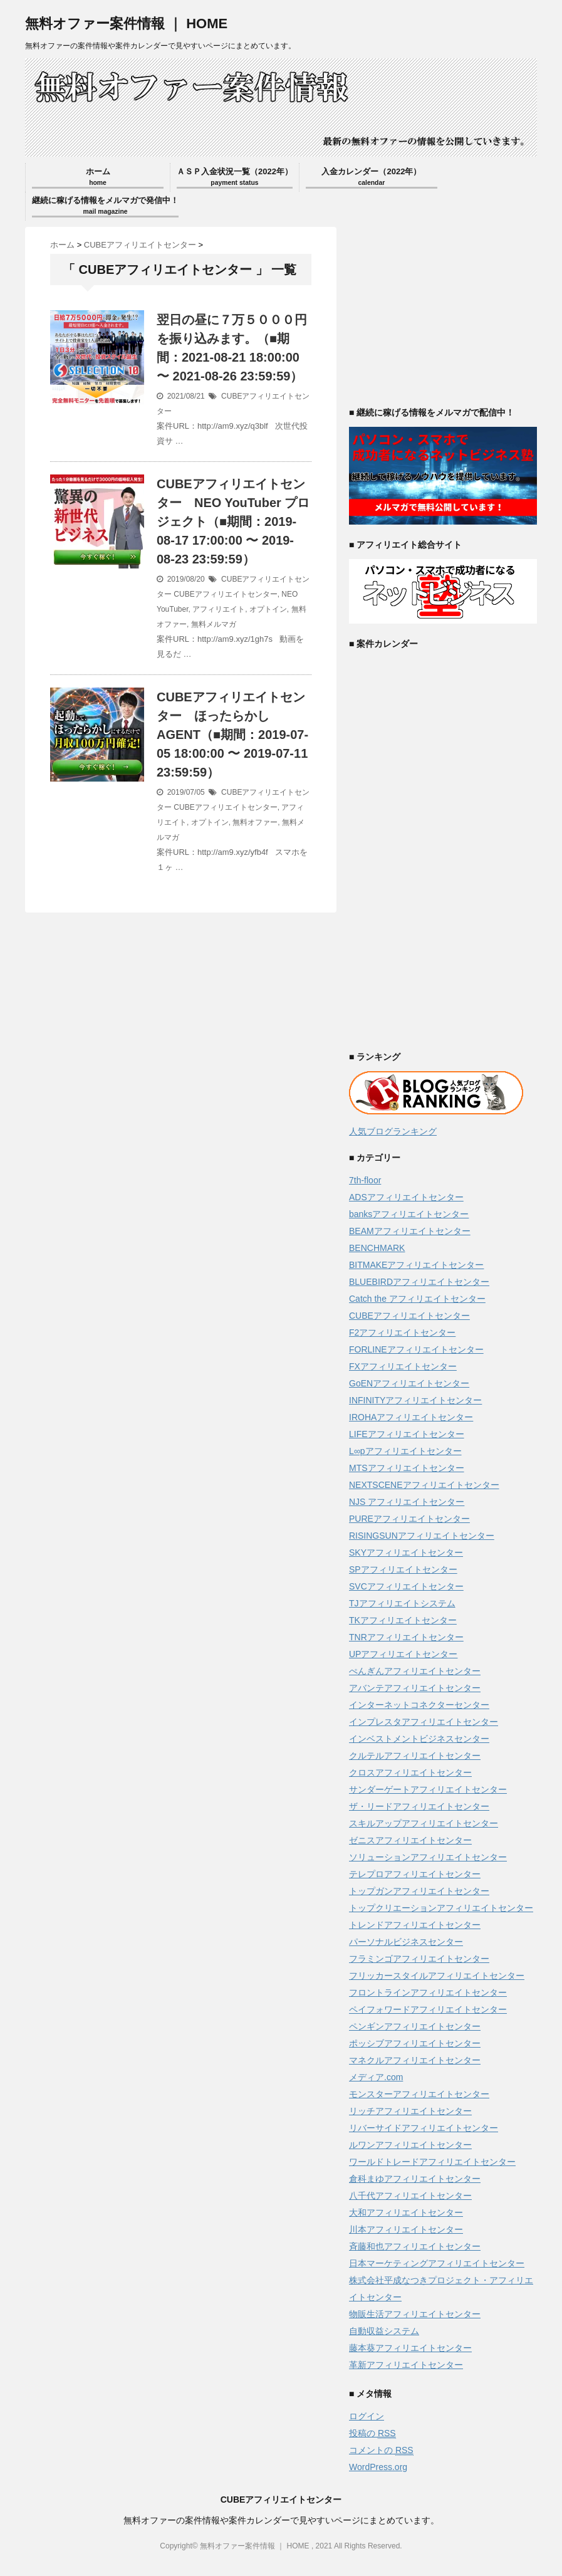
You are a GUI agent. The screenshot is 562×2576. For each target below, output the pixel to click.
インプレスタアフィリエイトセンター (423, 1722)
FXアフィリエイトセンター (403, 1366)
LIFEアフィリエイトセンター (406, 1434)
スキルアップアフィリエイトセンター (423, 1823)
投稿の (372, 2433)
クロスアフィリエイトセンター (410, 1772)
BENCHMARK (377, 1248)
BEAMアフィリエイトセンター (410, 1231)
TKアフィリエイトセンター (403, 1620)
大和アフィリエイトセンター (406, 2212)
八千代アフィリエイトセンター (410, 2196)
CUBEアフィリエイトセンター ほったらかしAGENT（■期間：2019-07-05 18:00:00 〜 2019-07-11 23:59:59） (232, 734)
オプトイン (268, 609)
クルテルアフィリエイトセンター (415, 1756)
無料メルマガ (213, 624)
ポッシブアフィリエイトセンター (415, 2043)
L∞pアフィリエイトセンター (405, 1451)
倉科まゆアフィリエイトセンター (415, 2179)
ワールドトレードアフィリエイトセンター (432, 2162)
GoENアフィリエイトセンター (409, 1383)
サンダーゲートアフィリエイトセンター (428, 1789)
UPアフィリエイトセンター (403, 1654)
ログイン (366, 2416)
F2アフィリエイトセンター (402, 1332)
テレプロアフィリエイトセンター (415, 1874)
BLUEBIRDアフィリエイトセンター (419, 1282)
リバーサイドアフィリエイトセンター (423, 2128)
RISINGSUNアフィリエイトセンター (421, 1536)
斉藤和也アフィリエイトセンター (415, 2246)
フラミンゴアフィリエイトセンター (419, 1959)
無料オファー (255, 822)
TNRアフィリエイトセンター (406, 1637)
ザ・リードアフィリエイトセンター (419, 1806)
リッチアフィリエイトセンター (410, 2111)
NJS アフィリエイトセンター (406, 1502)
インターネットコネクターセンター (419, 1705)
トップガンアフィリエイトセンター (419, 1891)
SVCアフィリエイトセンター (406, 1586)
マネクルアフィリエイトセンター (415, 2060)
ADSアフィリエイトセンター (406, 1197)
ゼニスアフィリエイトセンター (410, 1840)
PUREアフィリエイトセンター (409, 1519)
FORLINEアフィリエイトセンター (416, 1349)
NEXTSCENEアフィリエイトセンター (424, 1485)
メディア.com (376, 2077)
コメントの (381, 2450)
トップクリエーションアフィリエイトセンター (441, 1908)
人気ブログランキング (393, 1131)
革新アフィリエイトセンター (406, 2365)
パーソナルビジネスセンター (406, 1942)
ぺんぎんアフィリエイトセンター (415, 1671)
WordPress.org (378, 2467)
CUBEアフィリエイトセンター (225, 594)
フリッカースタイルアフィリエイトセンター (436, 1976)
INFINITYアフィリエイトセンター (415, 1400)
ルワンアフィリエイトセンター (410, 2145)
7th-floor (365, 1180)
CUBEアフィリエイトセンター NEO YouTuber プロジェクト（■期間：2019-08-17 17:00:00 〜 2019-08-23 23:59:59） (233, 521)
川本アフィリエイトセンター (406, 2229)
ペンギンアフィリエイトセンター (415, 2026)
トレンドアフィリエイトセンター (415, 1925)
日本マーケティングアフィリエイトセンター (436, 2263)
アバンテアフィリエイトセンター (415, 1688)
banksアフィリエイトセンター (409, 1214)
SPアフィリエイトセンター (403, 1569)
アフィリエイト (218, 609)
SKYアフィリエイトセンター (406, 1552)
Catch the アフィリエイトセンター (417, 1299)
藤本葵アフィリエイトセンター (410, 2348)
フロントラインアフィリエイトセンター (428, 1992)
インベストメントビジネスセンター (419, 1739)
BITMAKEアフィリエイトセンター (416, 1265)
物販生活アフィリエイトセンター (415, 2314)
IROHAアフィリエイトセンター (411, 1417)
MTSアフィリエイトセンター (406, 1468)
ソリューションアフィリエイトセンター (428, 1857)
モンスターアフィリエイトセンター (419, 2094)
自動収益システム (384, 2331)
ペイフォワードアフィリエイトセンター (428, 2009)
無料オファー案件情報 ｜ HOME (126, 23)
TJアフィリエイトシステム (402, 1603)
